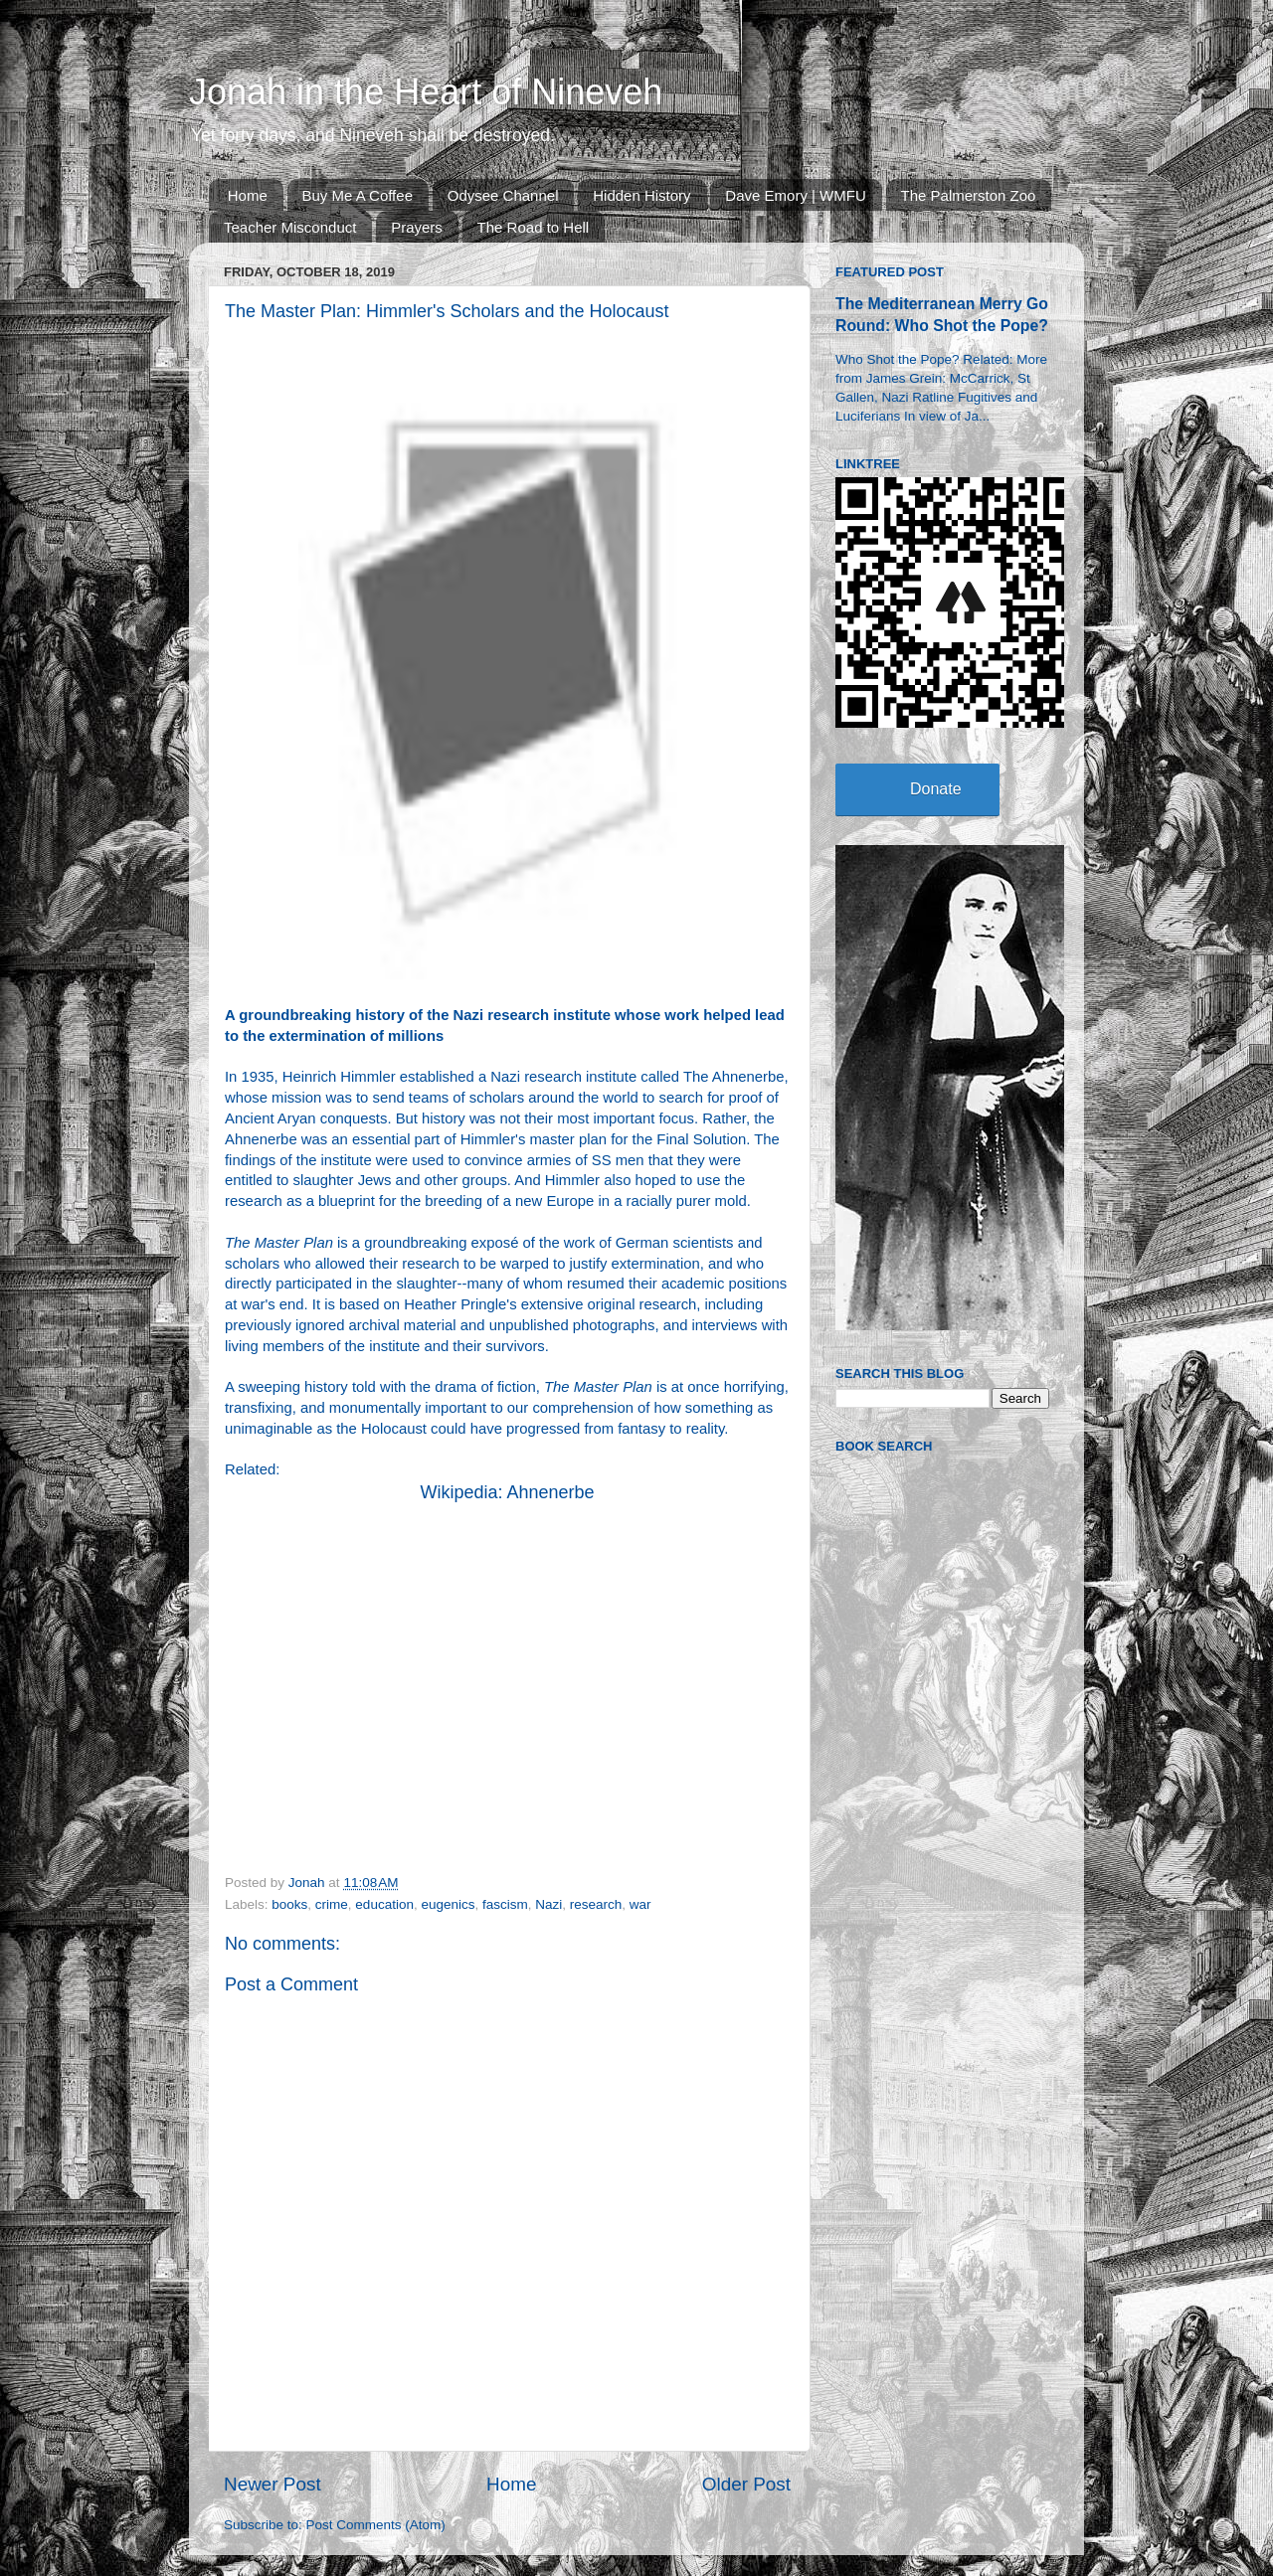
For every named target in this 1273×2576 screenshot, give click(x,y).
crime (331, 1904)
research (596, 1904)
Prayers (417, 227)
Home (248, 195)
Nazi (548, 1904)
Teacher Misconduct (290, 227)
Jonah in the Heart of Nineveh (425, 92)
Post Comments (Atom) (376, 2524)
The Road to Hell (533, 227)
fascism (505, 1904)
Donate (936, 788)
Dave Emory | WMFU (795, 195)
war (640, 1904)
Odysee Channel (503, 195)
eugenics (447, 1904)
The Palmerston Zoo (968, 195)
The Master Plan (279, 1243)
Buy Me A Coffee (357, 195)
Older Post (746, 2484)
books (289, 1904)
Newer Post (272, 2484)
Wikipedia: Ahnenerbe (507, 1492)
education (384, 1904)
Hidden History (641, 195)
